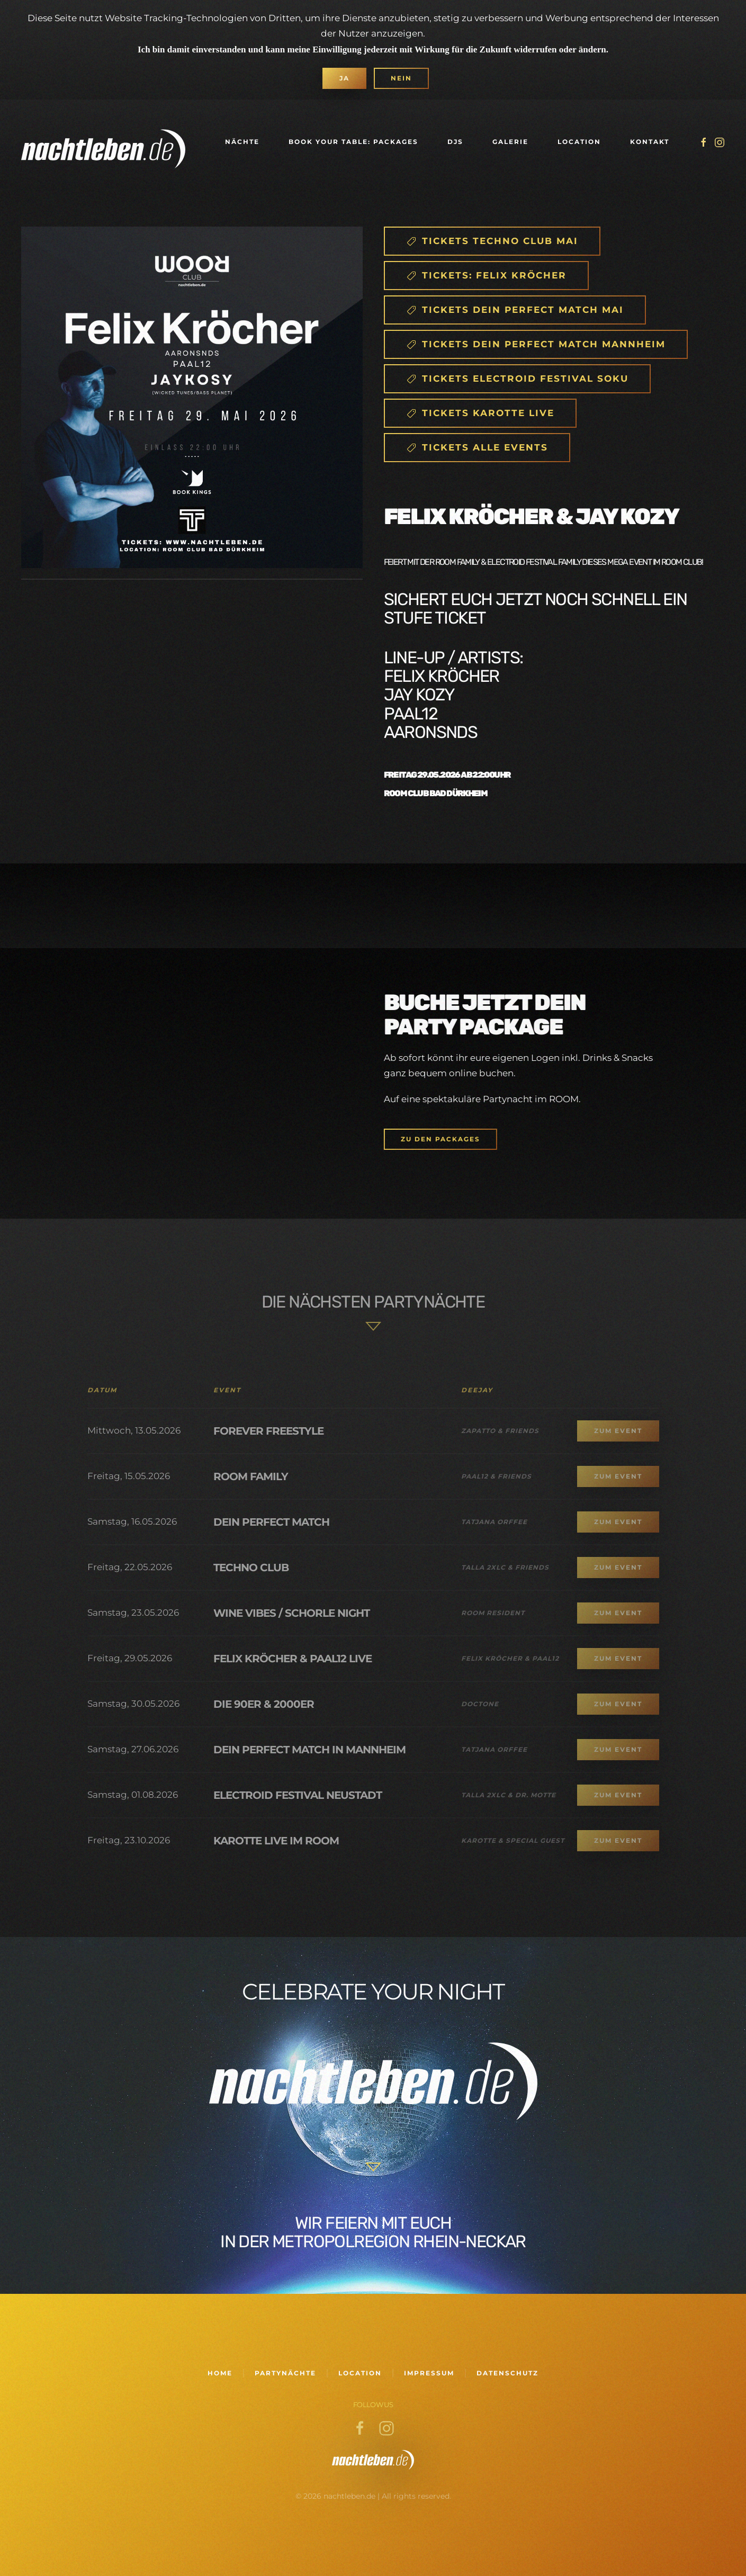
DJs (455, 142)
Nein (401, 78)
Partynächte (285, 2373)
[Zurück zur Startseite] (103, 141)
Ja (344, 78)
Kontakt (649, 142)
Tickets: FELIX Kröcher (486, 275)
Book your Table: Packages (353, 142)
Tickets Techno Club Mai (492, 241)
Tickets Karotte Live (480, 413)
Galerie (510, 142)
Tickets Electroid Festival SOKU (517, 378)
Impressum (429, 2373)
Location (579, 142)
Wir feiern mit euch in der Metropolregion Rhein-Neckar (373, 2232)
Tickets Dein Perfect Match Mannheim (536, 344)
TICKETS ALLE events (477, 447)
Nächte (242, 142)
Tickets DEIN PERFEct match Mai (515, 310)
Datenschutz (507, 2373)
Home (220, 2373)
